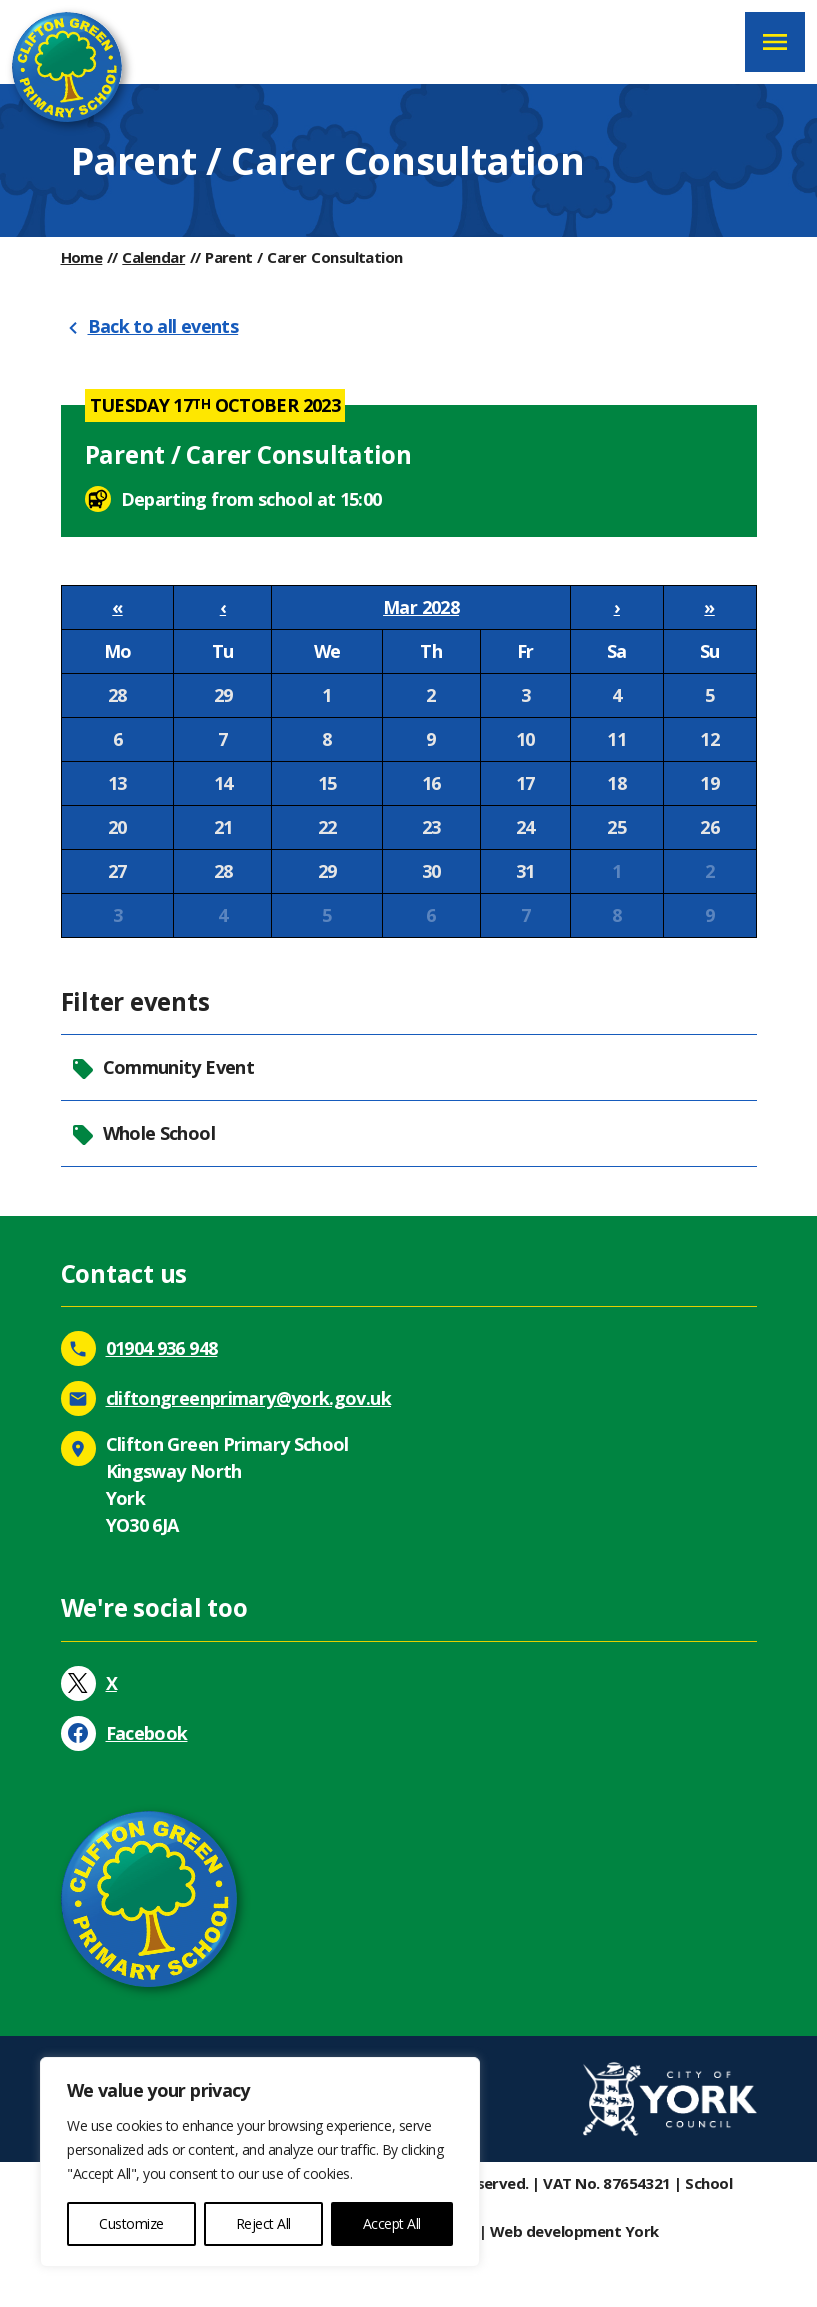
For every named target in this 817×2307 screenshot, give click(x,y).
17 (525, 783)
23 (431, 827)
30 (431, 871)
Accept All (392, 2223)
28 (117, 695)
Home (82, 257)
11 (616, 739)
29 (223, 695)
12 (709, 739)
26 (709, 827)
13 (117, 783)
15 (327, 783)
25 (616, 827)
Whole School (143, 1133)
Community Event (163, 1067)
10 (525, 739)
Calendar (153, 257)
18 (616, 783)
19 (709, 783)
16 (431, 783)
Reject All (263, 2223)
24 (525, 827)
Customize (131, 2223)
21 (223, 827)
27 (117, 871)
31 (525, 871)
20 (117, 827)
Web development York (574, 2231)
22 (327, 827)
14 (223, 783)
